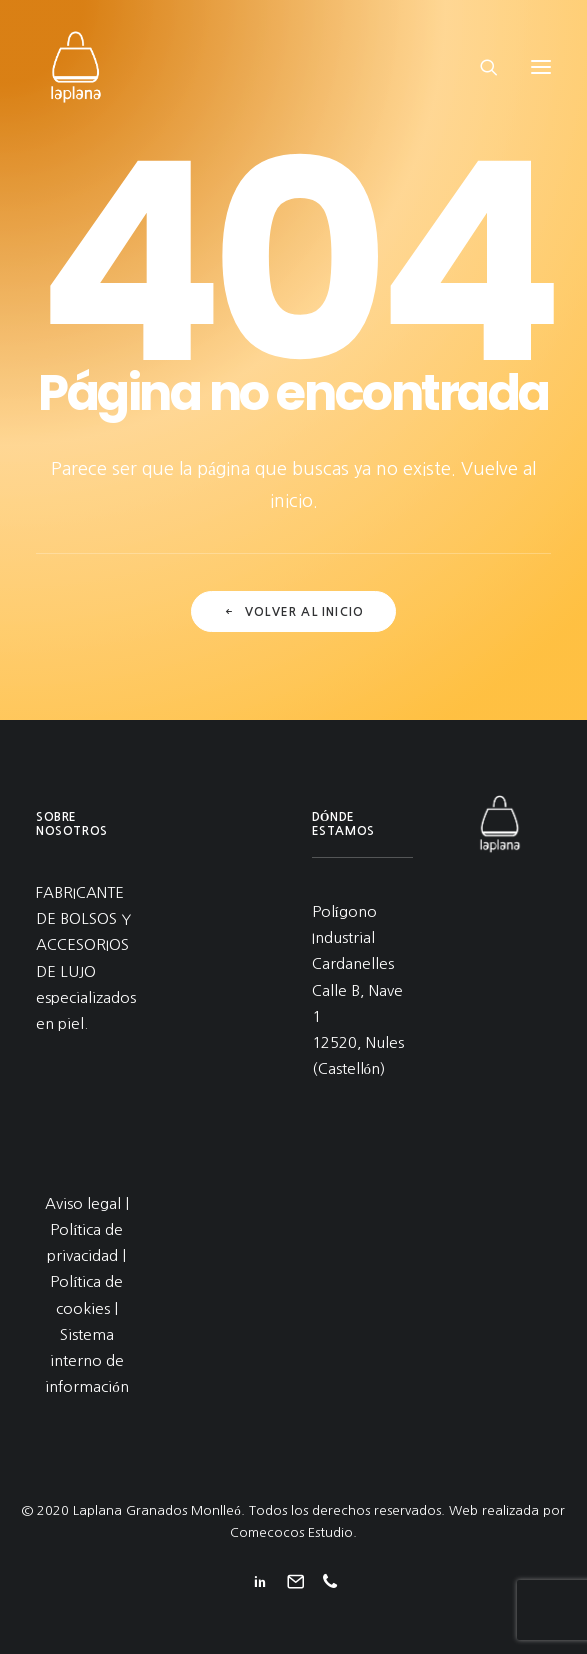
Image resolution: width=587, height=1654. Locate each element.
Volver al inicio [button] (293, 612)
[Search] (480, 67)
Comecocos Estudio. (293, 1532)
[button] (541, 67)
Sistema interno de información (87, 1361)
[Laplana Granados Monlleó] (76, 67)
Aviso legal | (87, 1203)
